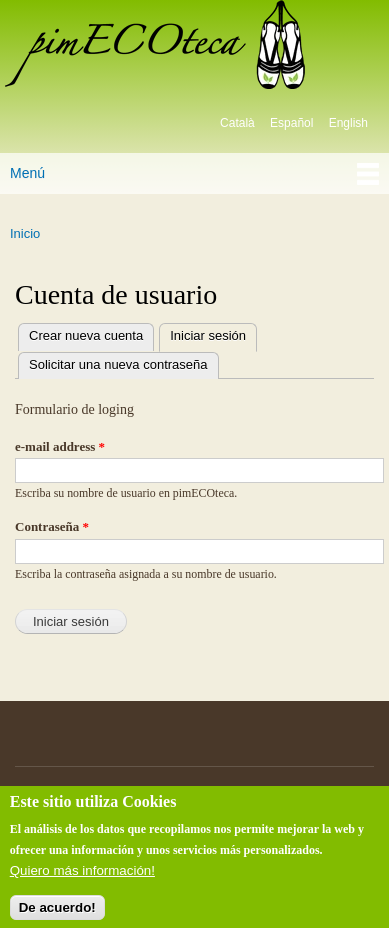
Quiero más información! (82, 878)
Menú (27, 173)
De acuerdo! (57, 914)
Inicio (25, 233)
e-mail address (60, 446)
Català (237, 123)
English (348, 123)
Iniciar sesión (202, 333)
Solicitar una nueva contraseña (118, 364)
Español (291, 123)
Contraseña (52, 526)
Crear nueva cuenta (86, 335)
